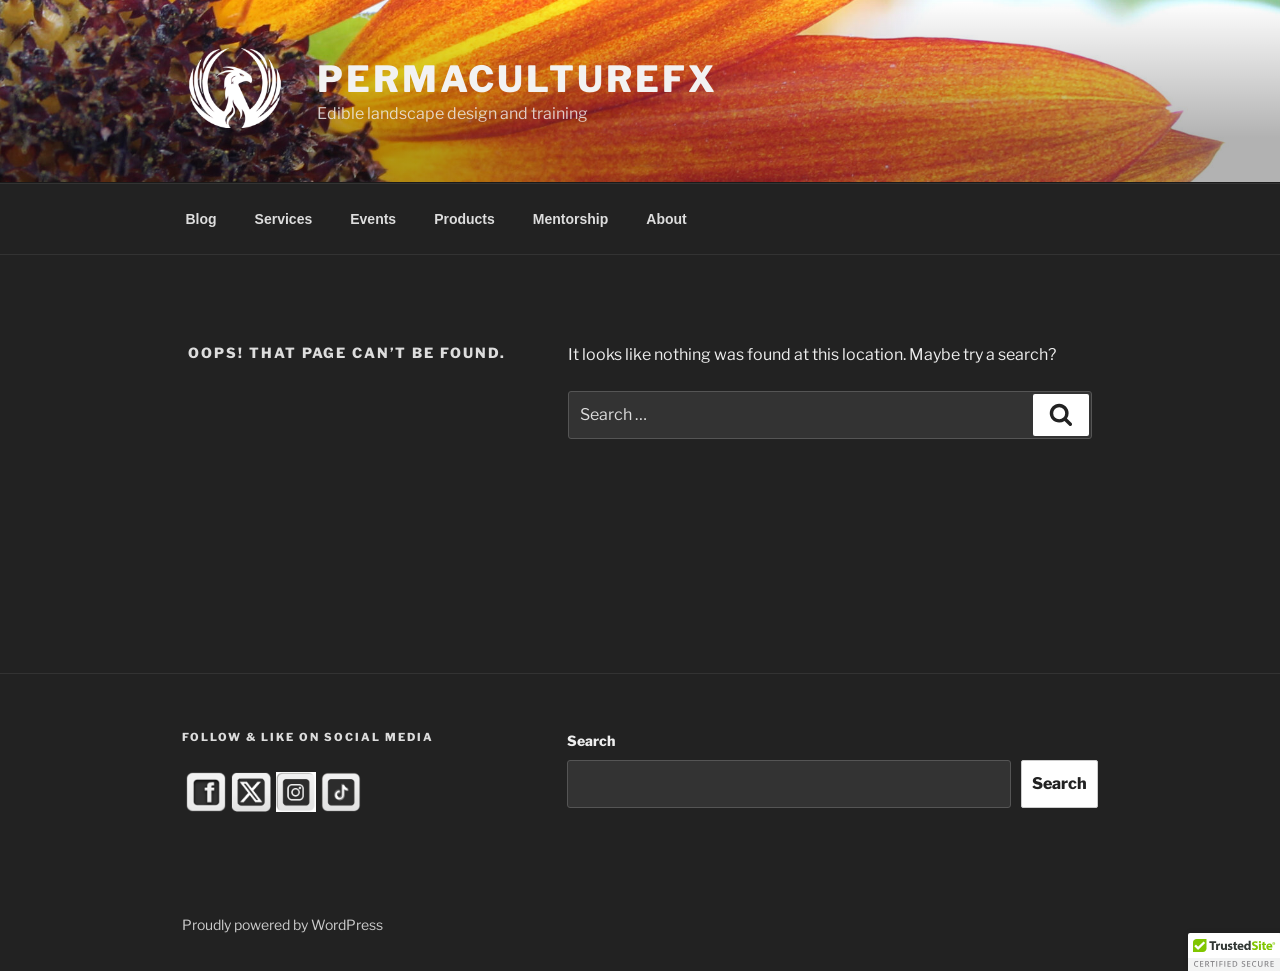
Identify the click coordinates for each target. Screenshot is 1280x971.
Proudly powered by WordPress (282, 924)
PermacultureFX (517, 79)
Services (284, 219)
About (666, 219)
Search (591, 740)
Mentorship (570, 219)
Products (464, 219)
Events (373, 219)
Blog (201, 219)
